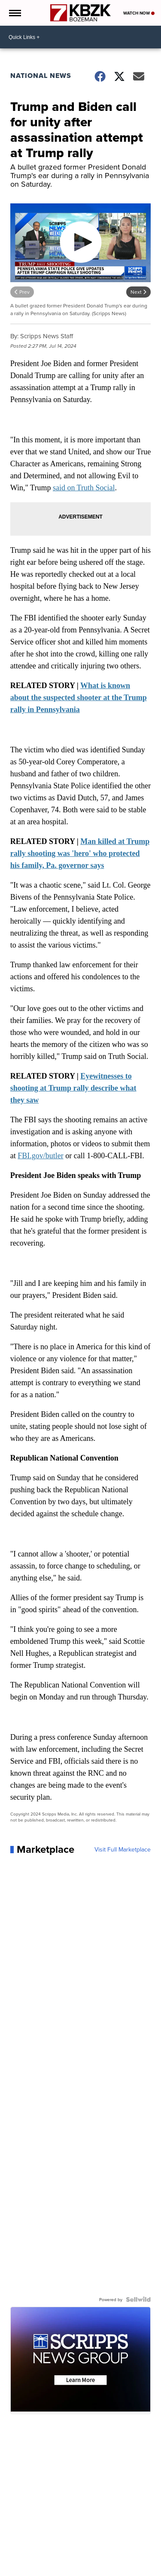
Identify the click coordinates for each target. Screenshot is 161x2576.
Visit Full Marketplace (122, 1849)
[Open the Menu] (14, 13)
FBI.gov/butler (41, 1155)
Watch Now (139, 13)
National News (40, 75)
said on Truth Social (84, 487)
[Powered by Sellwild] (138, 2299)
